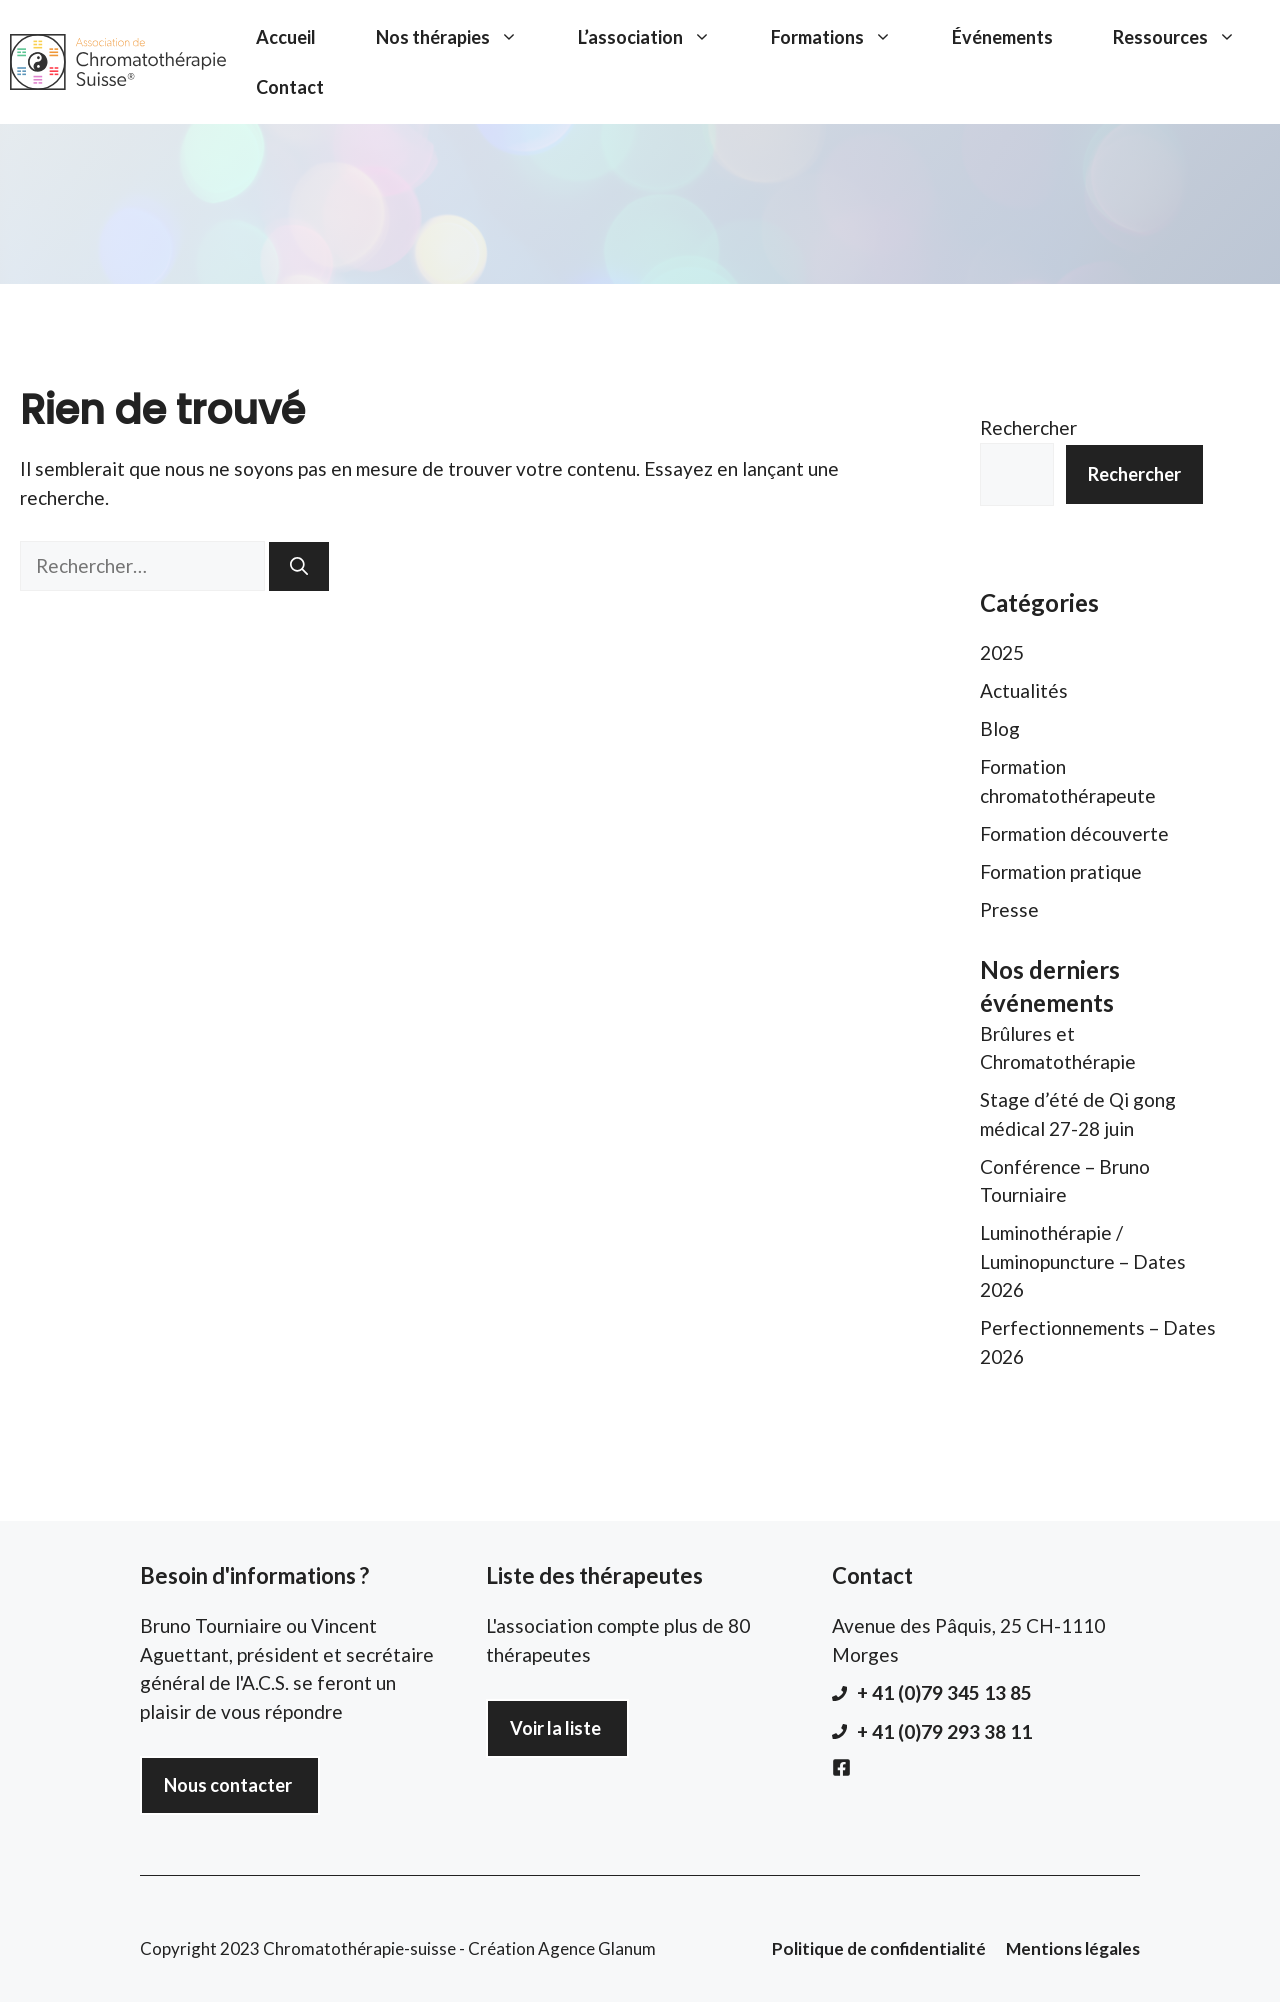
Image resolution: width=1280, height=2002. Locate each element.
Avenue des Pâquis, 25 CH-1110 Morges (968, 1640)
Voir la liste (555, 1728)
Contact (290, 87)
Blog (1000, 728)
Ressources (1189, 37)
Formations (846, 37)
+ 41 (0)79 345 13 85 (944, 1692)
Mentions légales (1073, 1948)
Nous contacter (228, 1785)
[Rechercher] (299, 566)
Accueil (286, 37)
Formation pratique (1061, 871)
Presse (1009, 909)
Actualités (1024, 690)
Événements (1002, 37)
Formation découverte (1074, 833)
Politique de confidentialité (879, 1948)
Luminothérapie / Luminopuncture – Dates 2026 (1083, 1261)
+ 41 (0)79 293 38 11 (944, 1731)
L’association (659, 37)
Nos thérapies (462, 37)
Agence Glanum (597, 1948)
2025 (1002, 652)
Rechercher (1028, 427)
